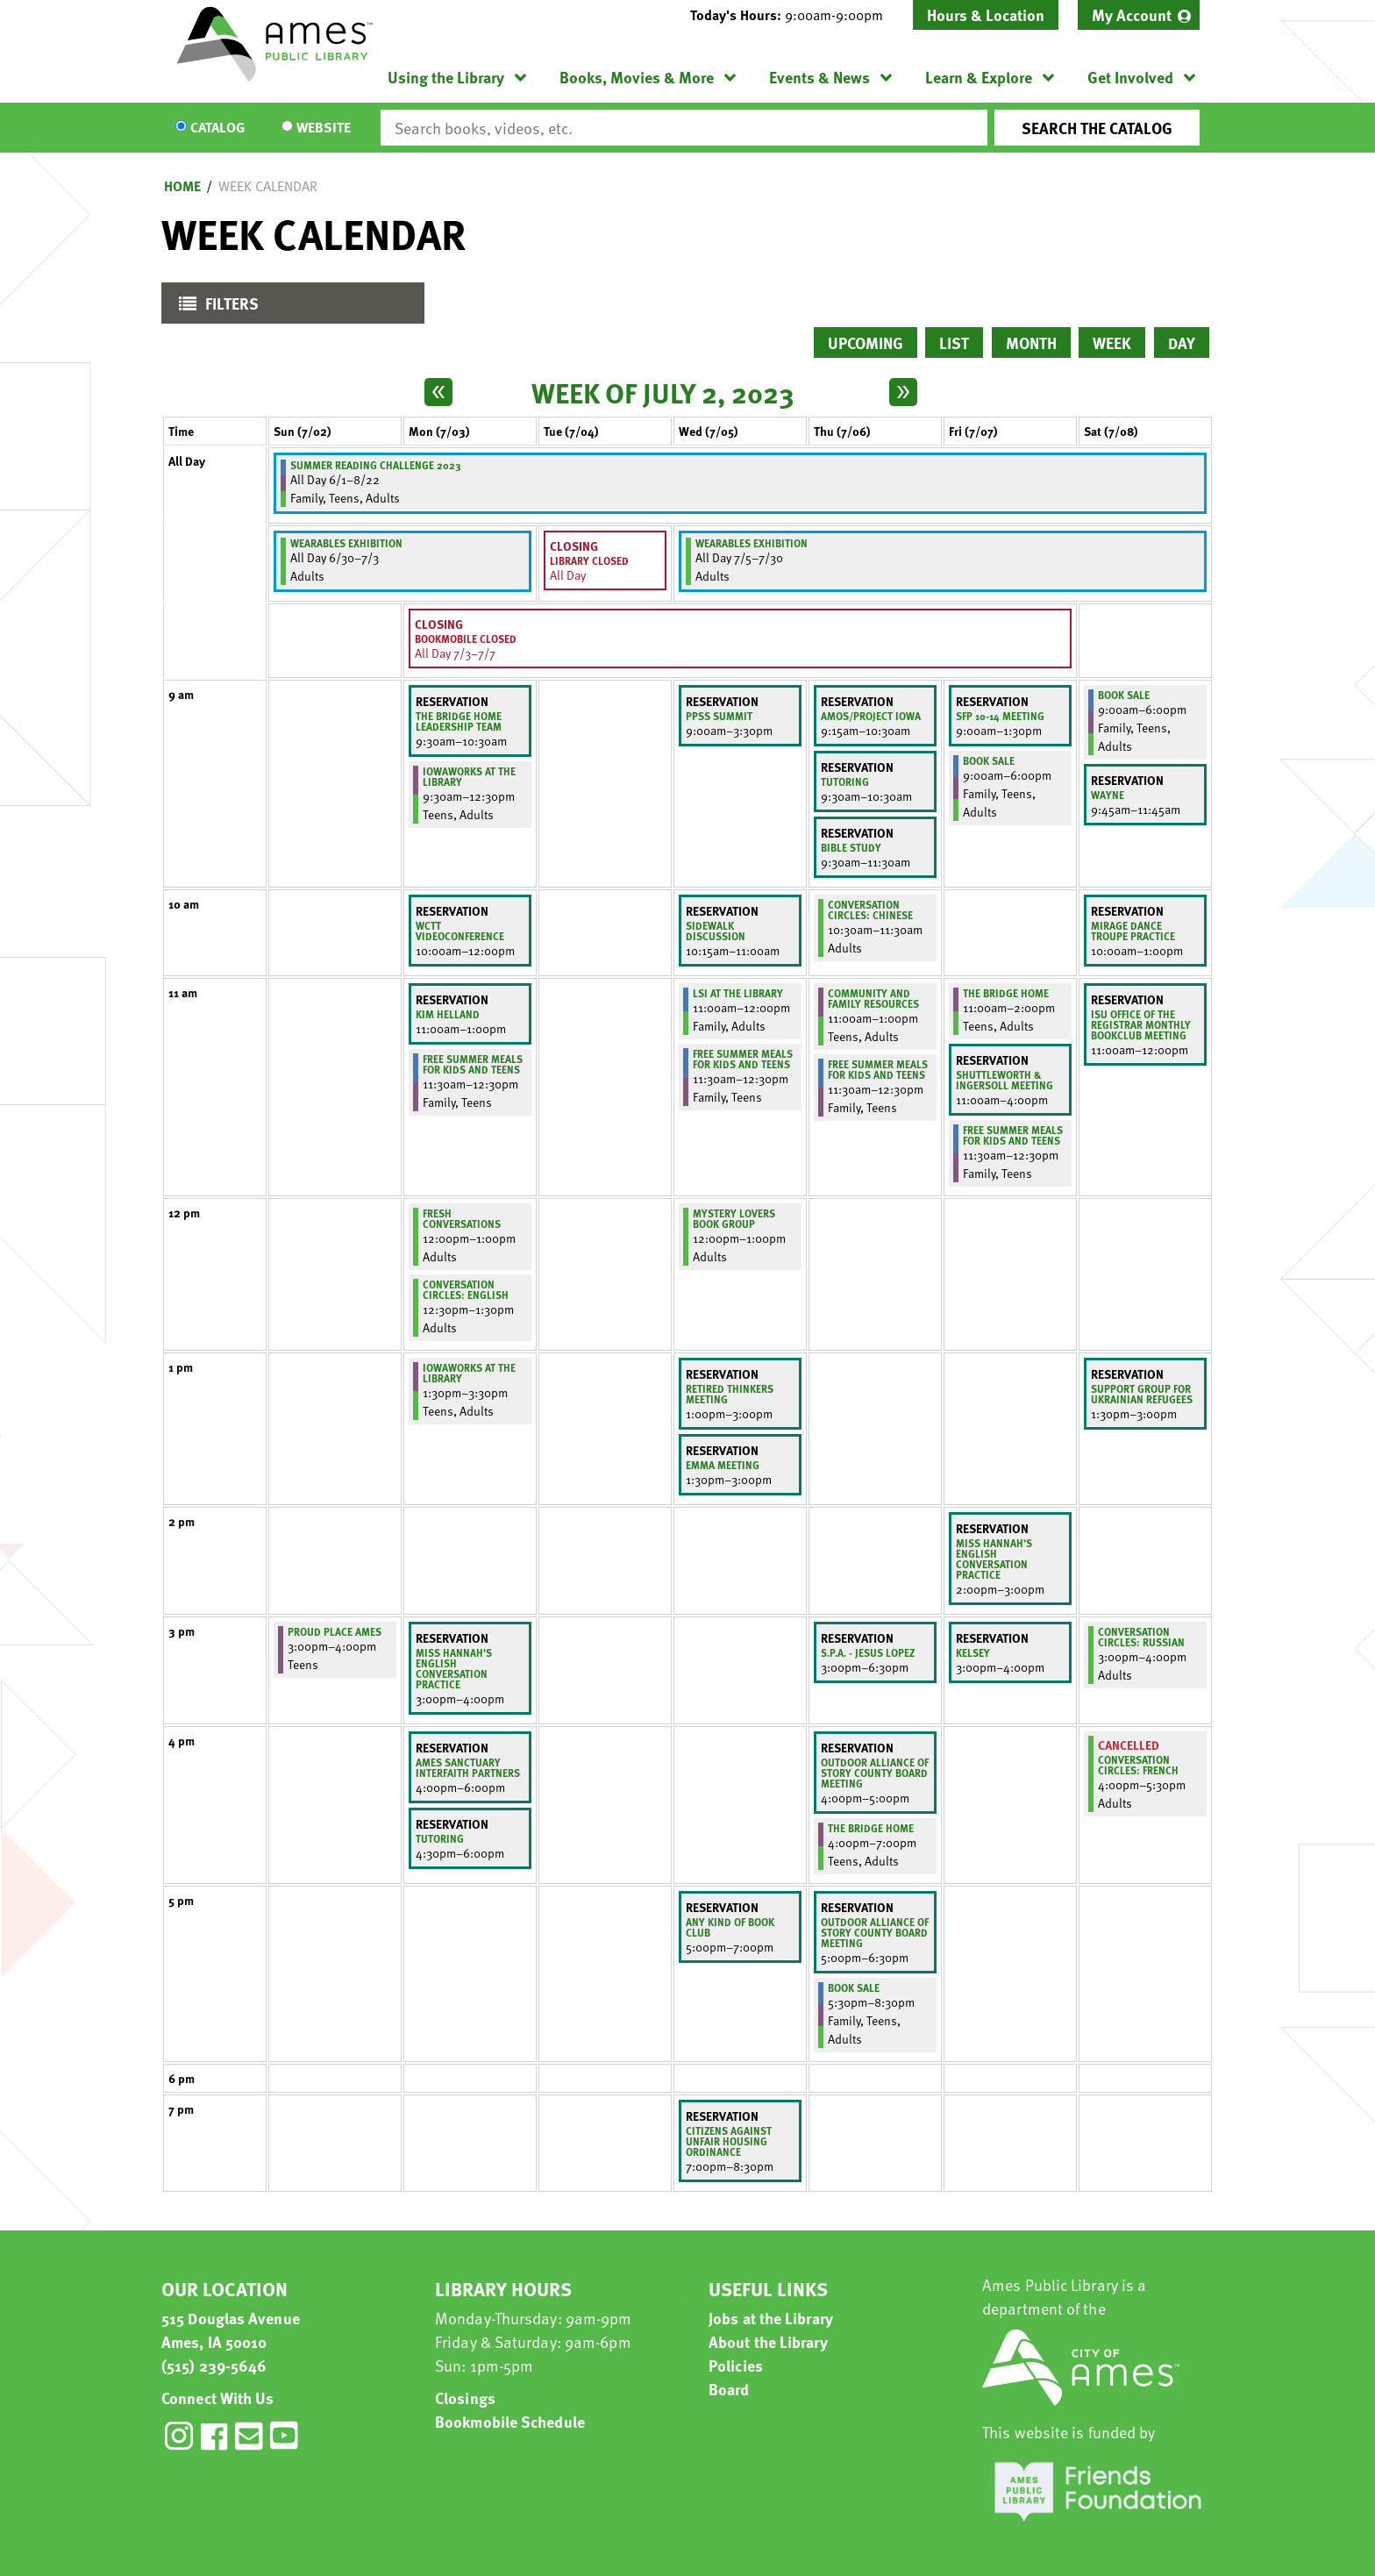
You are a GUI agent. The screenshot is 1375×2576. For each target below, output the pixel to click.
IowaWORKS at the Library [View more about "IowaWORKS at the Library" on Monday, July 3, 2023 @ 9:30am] (469, 776)
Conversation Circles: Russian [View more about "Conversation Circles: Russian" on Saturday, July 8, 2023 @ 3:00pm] (1141, 1636)
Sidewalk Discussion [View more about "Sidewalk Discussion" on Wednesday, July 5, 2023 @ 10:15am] (715, 930)
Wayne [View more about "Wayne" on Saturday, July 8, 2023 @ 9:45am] (1107, 794)
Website (323, 128)
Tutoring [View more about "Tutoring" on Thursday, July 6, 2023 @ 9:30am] (845, 781)
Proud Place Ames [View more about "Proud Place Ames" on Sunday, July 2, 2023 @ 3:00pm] (334, 1631)
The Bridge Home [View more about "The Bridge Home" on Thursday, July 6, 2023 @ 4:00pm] (871, 1828)
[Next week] (903, 392)
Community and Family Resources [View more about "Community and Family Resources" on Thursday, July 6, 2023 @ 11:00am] (873, 998)
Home (182, 185)
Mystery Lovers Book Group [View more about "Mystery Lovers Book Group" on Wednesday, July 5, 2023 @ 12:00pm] (734, 1218)
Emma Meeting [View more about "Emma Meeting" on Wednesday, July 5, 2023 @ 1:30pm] (722, 1464)
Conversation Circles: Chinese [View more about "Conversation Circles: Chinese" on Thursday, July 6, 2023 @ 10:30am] (870, 909)
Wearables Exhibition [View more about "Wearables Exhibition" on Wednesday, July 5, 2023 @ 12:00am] (751, 543)
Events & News (819, 77)
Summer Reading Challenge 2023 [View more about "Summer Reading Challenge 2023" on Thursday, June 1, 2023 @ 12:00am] (375, 465)
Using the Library (446, 77)
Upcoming (865, 342)
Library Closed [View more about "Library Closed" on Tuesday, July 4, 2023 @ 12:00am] (589, 560)
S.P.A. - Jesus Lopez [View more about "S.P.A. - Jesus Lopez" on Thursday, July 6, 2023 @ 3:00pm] (868, 1652)
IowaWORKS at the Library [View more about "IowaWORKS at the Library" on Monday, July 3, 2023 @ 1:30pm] (469, 1372)
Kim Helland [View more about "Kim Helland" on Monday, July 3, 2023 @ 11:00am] (448, 1014)
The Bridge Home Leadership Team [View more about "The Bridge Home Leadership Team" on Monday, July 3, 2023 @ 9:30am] (459, 720)
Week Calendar (267, 185)
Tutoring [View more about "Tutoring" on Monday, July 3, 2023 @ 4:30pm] (440, 1838)
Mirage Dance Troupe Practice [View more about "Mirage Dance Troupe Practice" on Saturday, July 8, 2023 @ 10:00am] (1133, 930)
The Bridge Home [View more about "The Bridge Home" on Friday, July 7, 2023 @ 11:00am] (1006, 993)
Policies (736, 2365)
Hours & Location (985, 14)
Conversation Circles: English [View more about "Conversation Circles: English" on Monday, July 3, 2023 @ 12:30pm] (466, 1289)
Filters (214, 307)
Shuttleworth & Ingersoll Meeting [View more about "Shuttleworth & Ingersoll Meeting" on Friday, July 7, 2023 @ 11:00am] (1004, 1079)
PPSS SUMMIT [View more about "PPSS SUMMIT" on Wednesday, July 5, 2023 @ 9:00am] (719, 715)
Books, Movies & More (636, 77)
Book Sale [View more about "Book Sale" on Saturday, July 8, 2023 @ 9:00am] (1124, 694)
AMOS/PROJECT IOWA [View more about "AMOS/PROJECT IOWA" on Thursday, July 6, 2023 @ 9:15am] (871, 715)
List (954, 342)
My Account (1132, 14)
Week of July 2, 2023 (662, 392)
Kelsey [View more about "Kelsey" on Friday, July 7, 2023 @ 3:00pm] (973, 1652)
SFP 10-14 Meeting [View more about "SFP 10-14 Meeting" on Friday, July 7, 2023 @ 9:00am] (1000, 715)
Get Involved (1130, 77)
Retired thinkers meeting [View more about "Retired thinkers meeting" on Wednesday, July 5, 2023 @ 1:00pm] (729, 1393)
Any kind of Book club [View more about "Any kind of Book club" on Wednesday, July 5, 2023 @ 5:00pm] (730, 1926)
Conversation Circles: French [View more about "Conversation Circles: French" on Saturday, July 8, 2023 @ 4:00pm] (1138, 1764)
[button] (793, 15)
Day (1181, 342)
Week (1112, 342)
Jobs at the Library (771, 2318)
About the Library (768, 2341)
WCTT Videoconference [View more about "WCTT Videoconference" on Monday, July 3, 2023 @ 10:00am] (460, 930)
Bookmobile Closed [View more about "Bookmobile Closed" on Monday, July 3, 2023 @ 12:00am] (466, 638)
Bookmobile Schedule (510, 2421)
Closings (465, 2397)
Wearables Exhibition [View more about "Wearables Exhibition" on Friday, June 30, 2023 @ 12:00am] (346, 543)
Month (1031, 342)
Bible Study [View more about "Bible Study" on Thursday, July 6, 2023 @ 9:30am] (851, 847)
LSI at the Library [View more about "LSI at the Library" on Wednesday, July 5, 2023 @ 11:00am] (738, 993)
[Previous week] (438, 392)
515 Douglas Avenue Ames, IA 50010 (230, 2329)
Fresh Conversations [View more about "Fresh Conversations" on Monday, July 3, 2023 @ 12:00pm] (462, 1218)
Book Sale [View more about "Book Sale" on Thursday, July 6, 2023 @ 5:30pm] (854, 1987)
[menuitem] (1139, 15)
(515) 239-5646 (214, 2365)
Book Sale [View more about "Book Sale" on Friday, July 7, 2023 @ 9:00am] (989, 760)
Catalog (217, 128)
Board (729, 2389)
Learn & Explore (978, 77)
